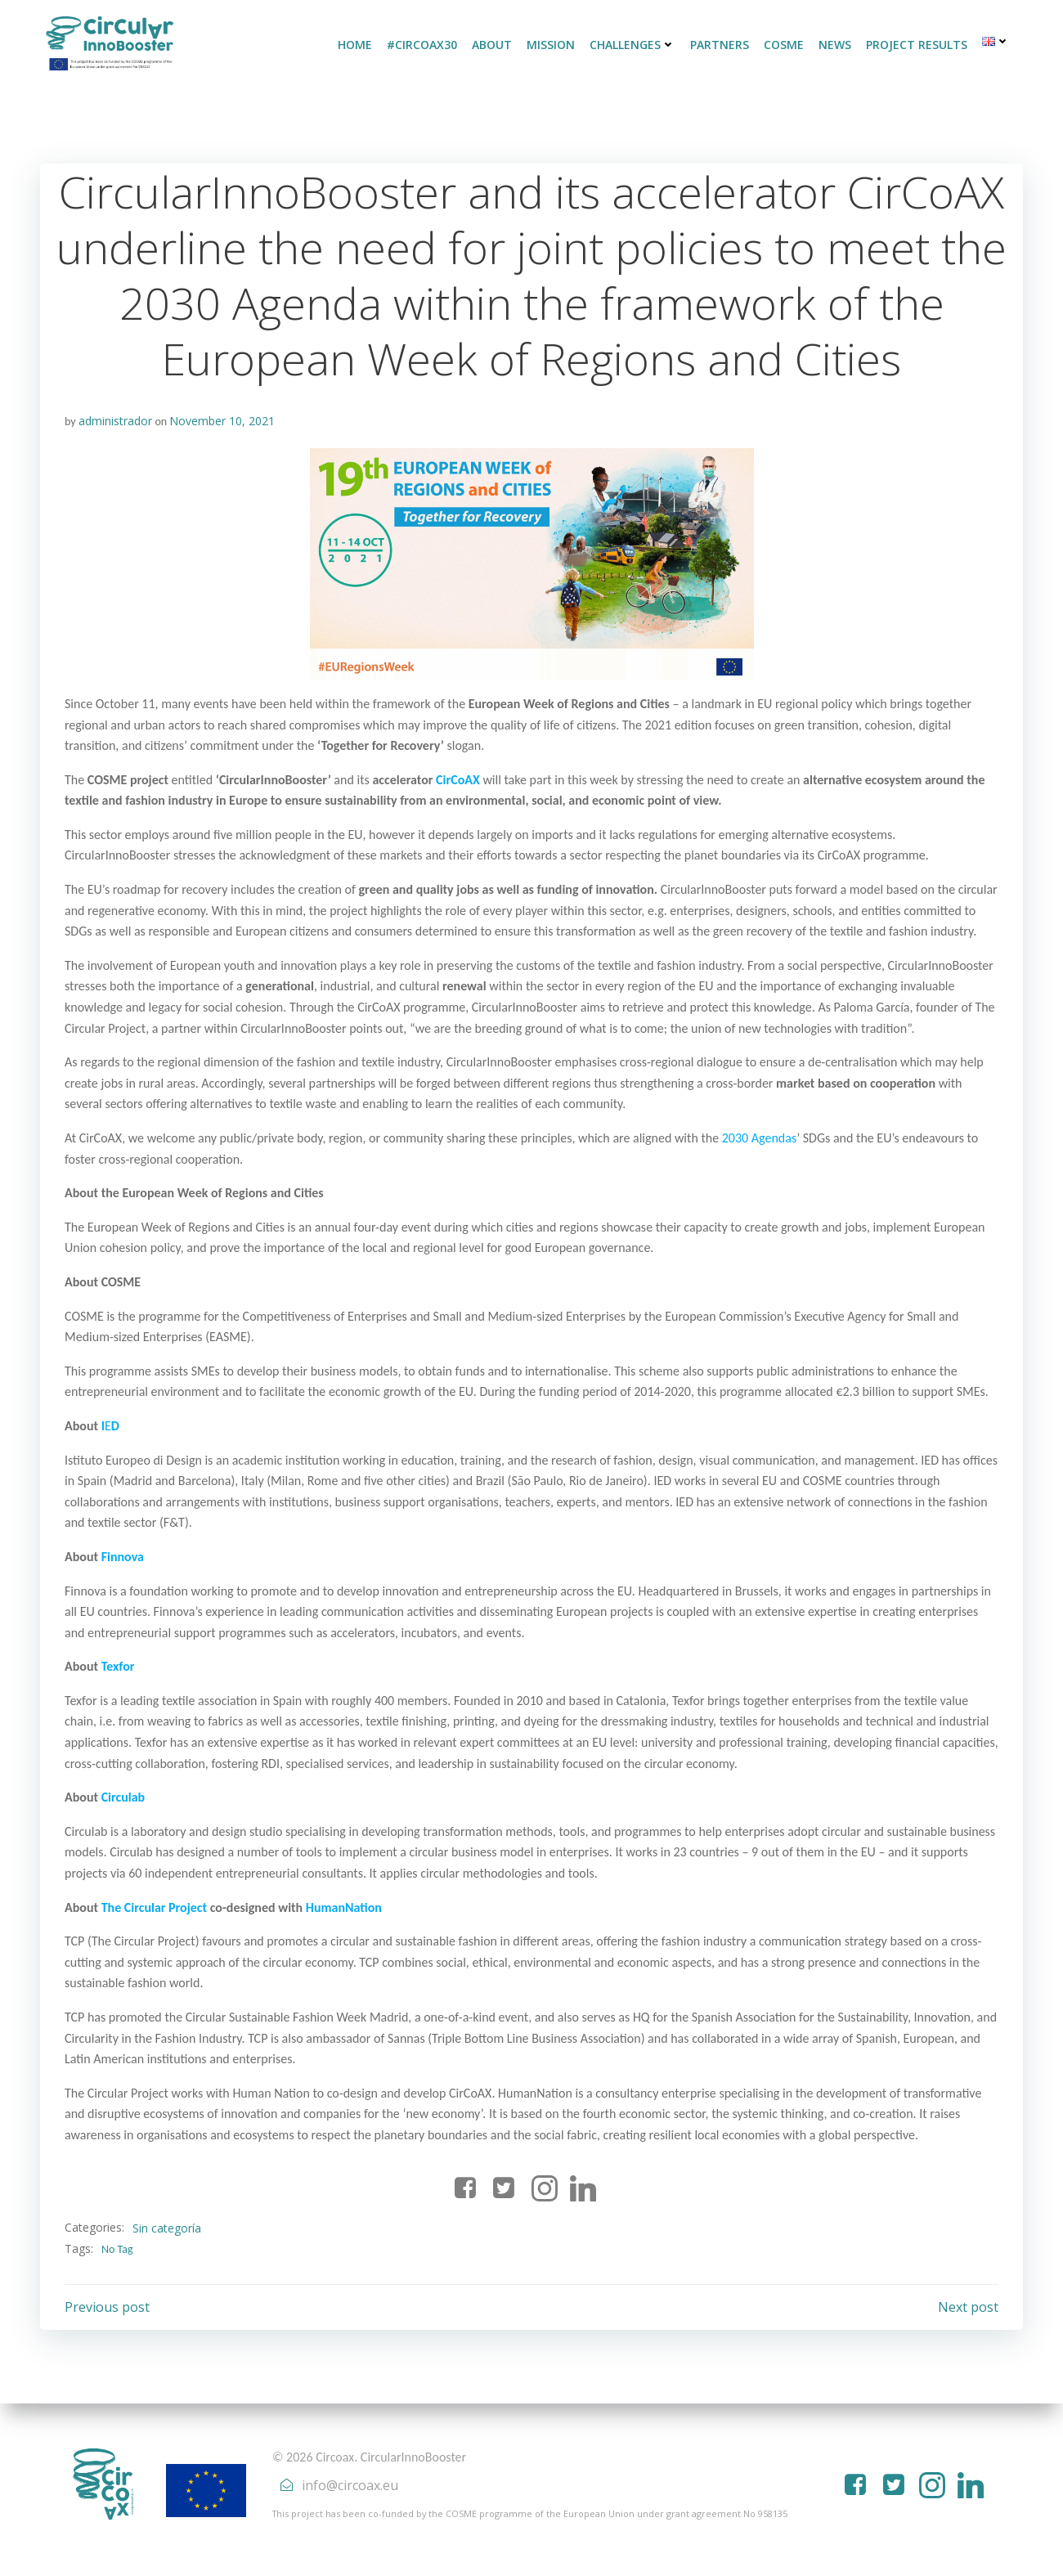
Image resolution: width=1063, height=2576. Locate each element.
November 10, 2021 (222, 421)
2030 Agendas (759, 1138)
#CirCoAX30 (422, 44)
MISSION (551, 44)
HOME (355, 44)
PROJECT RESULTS (916, 44)
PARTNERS (719, 44)
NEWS (835, 44)
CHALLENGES (632, 44)
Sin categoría (166, 2228)
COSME (784, 44)
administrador (115, 421)
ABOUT (492, 44)
